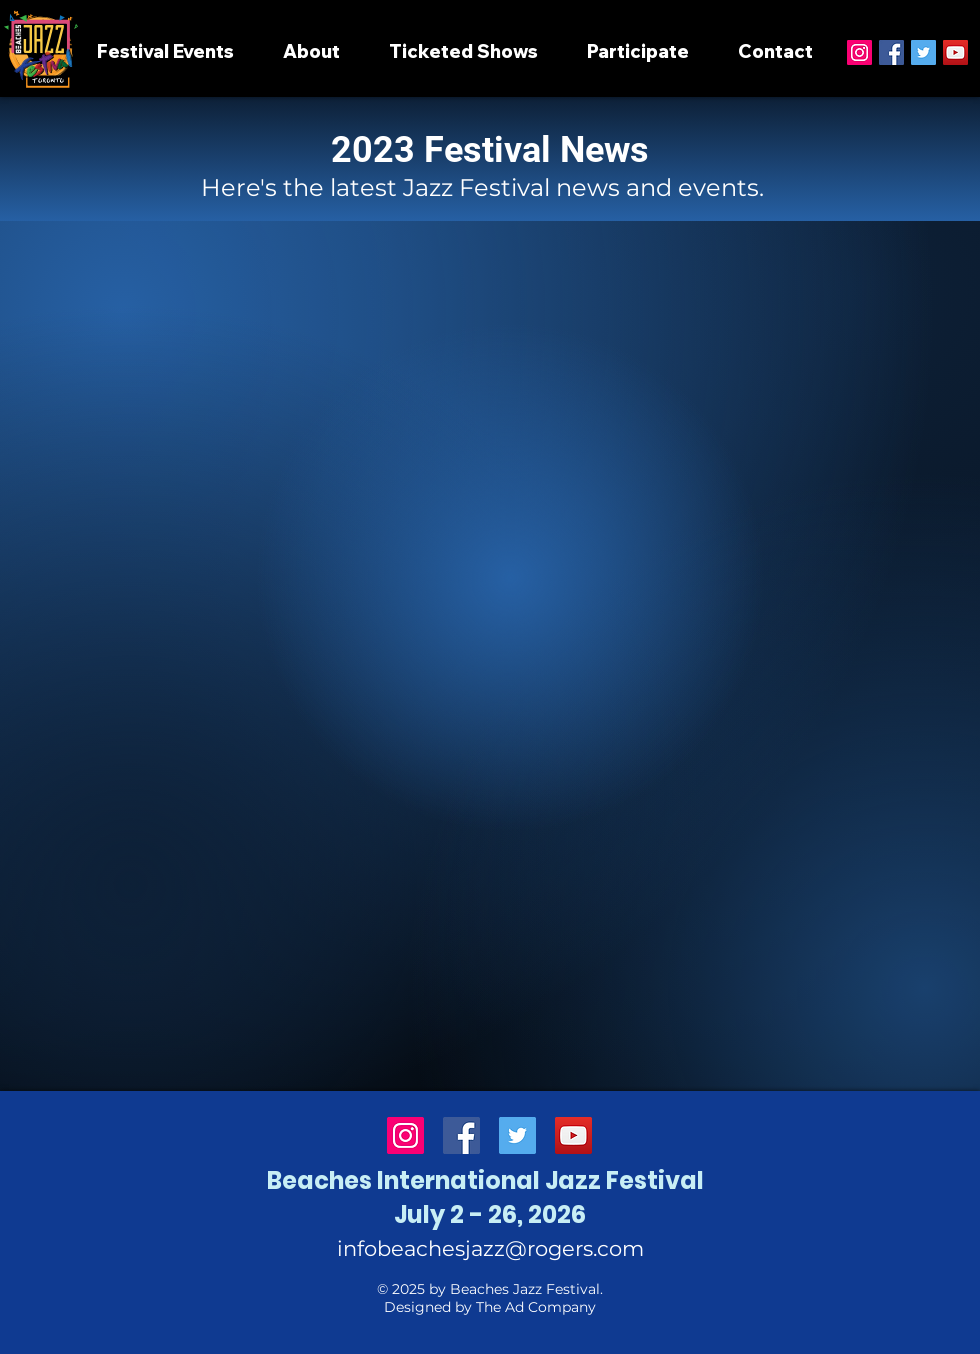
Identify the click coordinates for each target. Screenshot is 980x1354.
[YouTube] (955, 52)
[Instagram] (859, 52)
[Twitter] (923, 52)
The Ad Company (536, 1307)
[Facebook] (891, 52)
